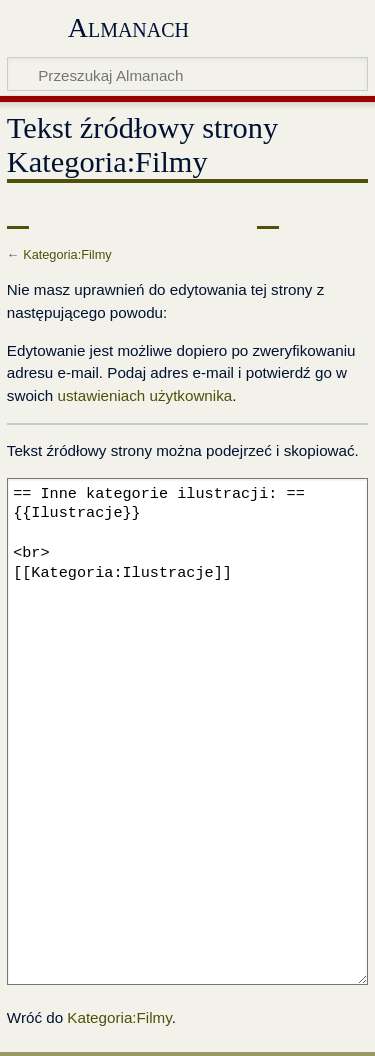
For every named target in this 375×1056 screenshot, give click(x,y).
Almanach (128, 27)
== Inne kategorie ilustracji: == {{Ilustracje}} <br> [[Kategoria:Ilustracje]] (187, 731)
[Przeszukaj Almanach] (187, 74)
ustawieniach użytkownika (144, 395)
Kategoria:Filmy (67, 254)
